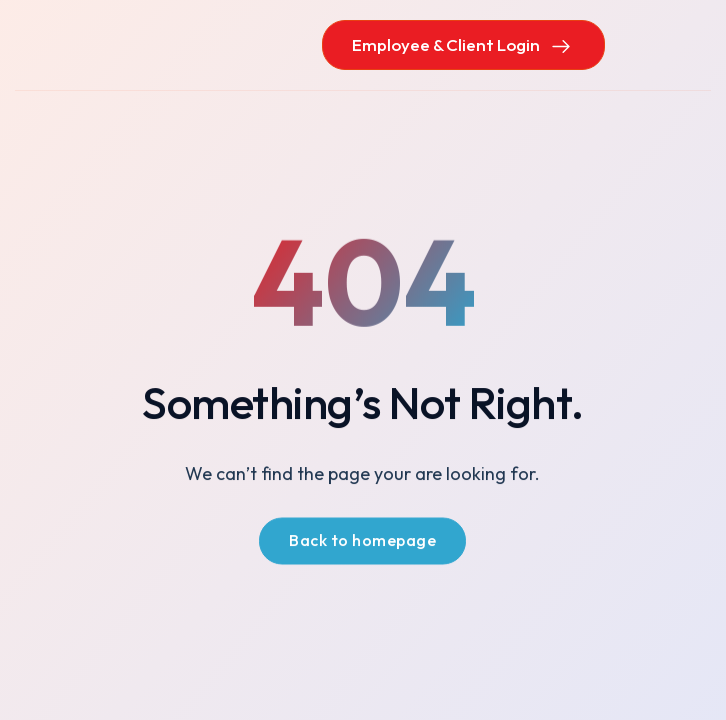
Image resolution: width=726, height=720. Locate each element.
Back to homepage (362, 542)
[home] (115, 44)
